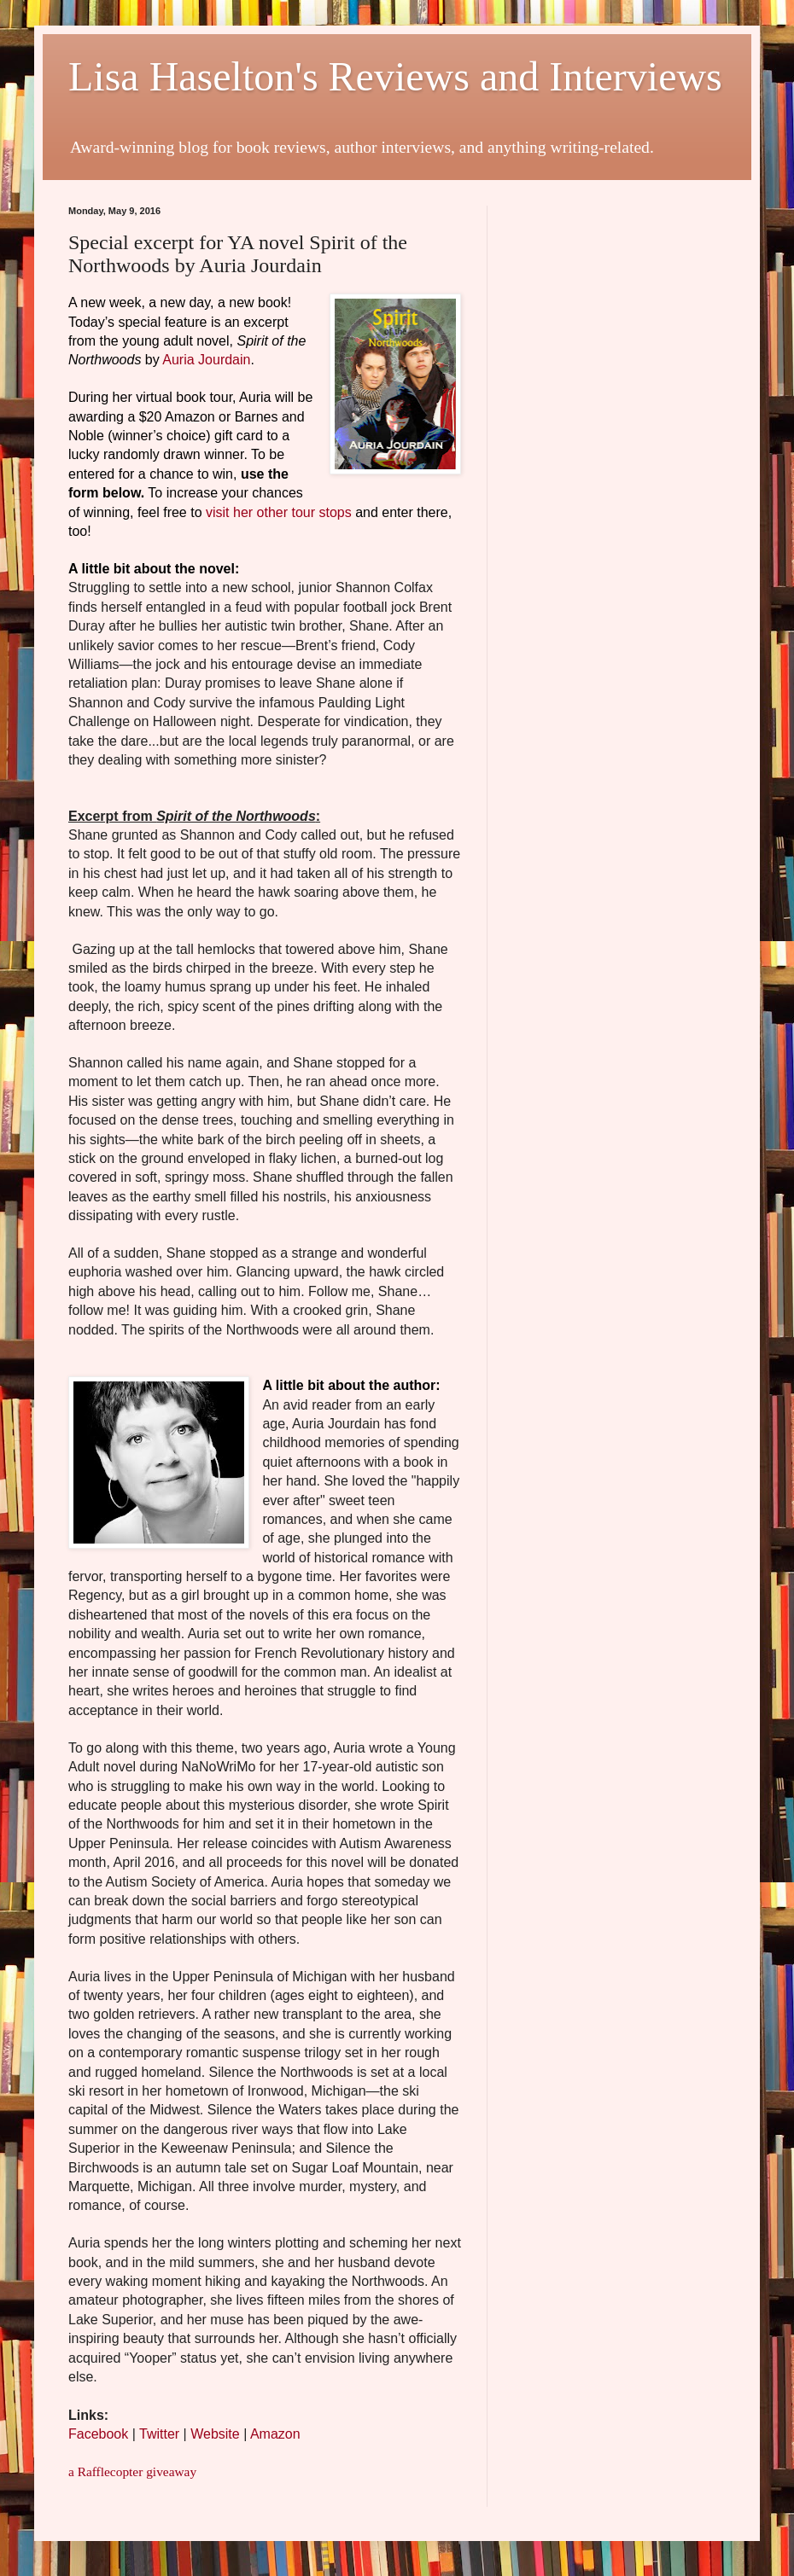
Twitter (161, 2434)
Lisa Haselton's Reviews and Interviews (395, 76)
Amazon (275, 2434)
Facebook (98, 2434)
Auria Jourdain (206, 359)
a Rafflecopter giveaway (132, 2471)
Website (215, 2434)
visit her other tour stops (279, 512)
